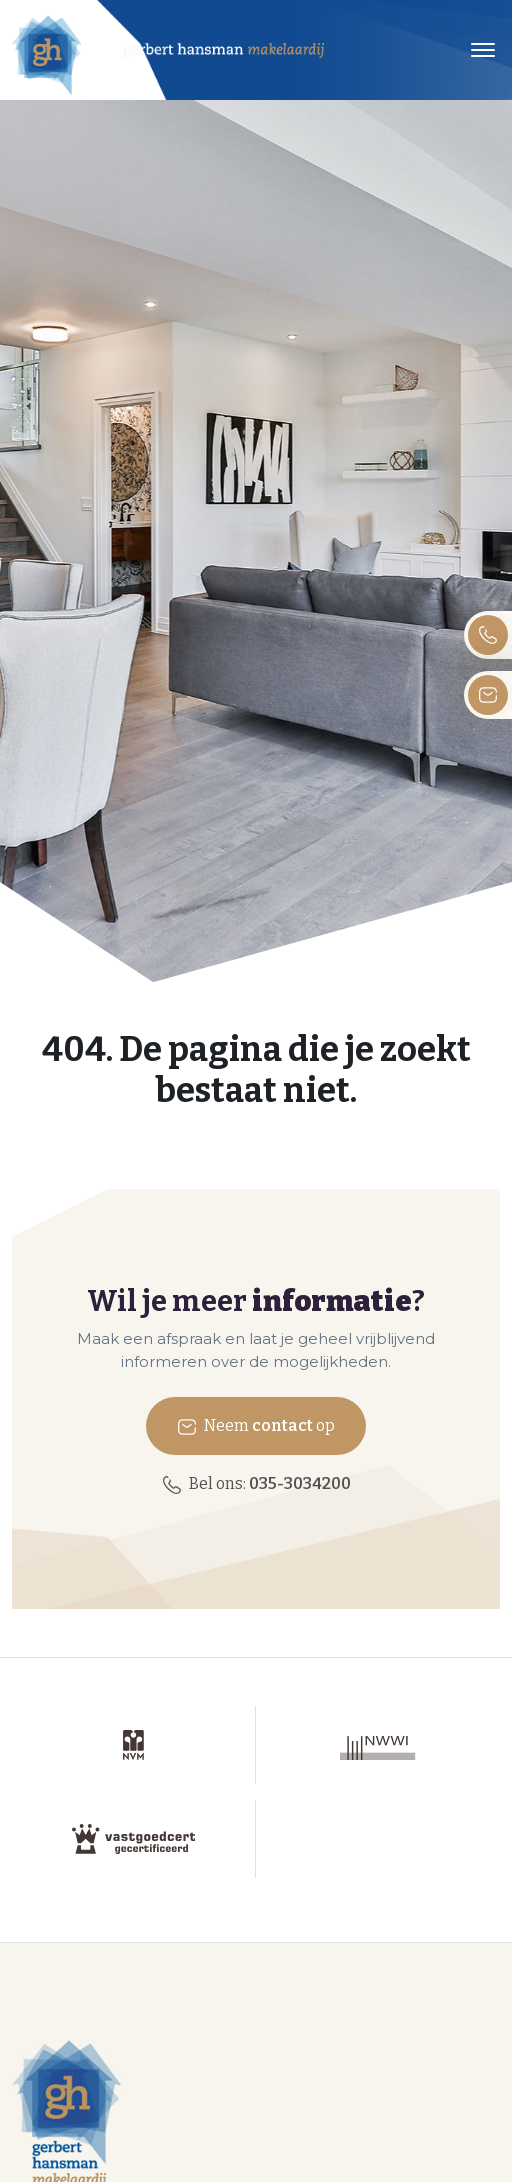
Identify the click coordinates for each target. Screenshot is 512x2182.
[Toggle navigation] (482, 50)
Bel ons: (256, 1484)
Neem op (256, 1426)
